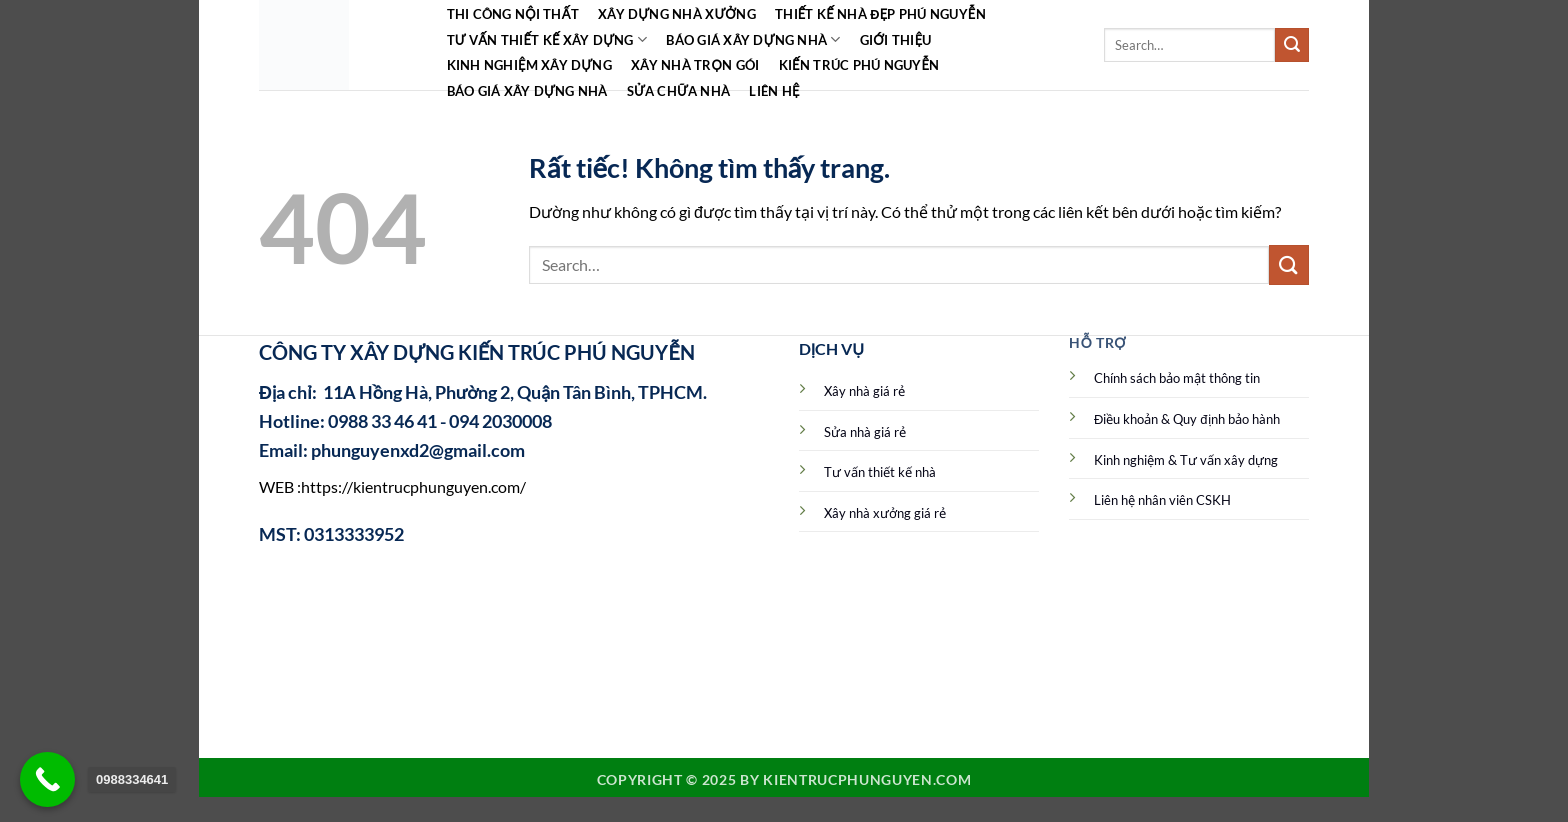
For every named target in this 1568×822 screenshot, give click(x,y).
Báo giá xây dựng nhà (753, 39)
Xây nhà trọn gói (695, 65)
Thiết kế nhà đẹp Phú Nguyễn (880, 14)
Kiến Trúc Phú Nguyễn (859, 65)
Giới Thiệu (896, 40)
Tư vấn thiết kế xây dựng (547, 39)
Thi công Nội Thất (513, 14)
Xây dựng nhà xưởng (677, 14)
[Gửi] (1292, 45)
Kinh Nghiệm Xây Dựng (529, 65)
